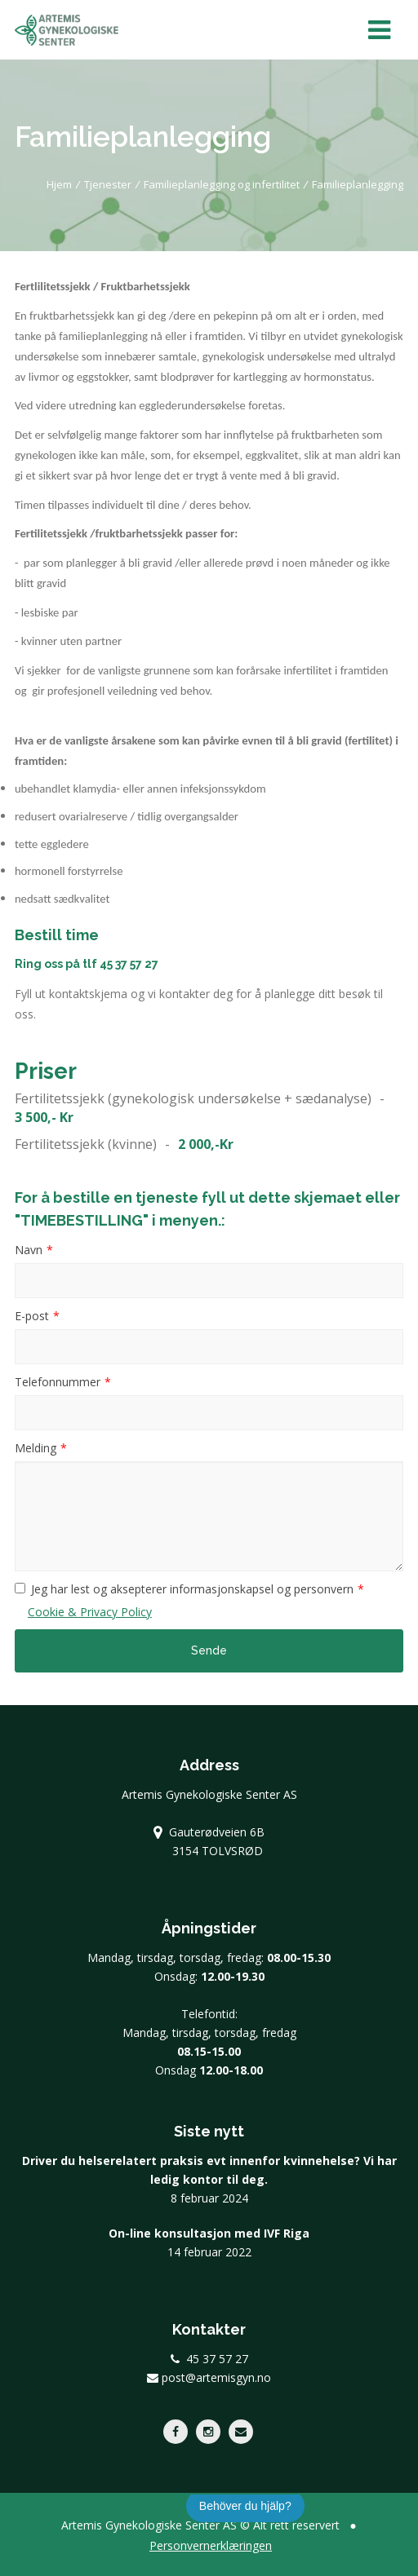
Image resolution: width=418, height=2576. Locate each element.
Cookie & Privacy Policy (90, 1611)
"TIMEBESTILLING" (82, 1220)
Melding (35, 1448)
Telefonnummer (57, 1382)
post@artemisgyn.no (209, 2377)
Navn (28, 1249)
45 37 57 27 (129, 963)
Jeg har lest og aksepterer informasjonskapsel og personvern (192, 1589)
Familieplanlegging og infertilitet (222, 184)
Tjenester (107, 184)
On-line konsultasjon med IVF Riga (209, 2233)
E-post (32, 1315)
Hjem (59, 184)
